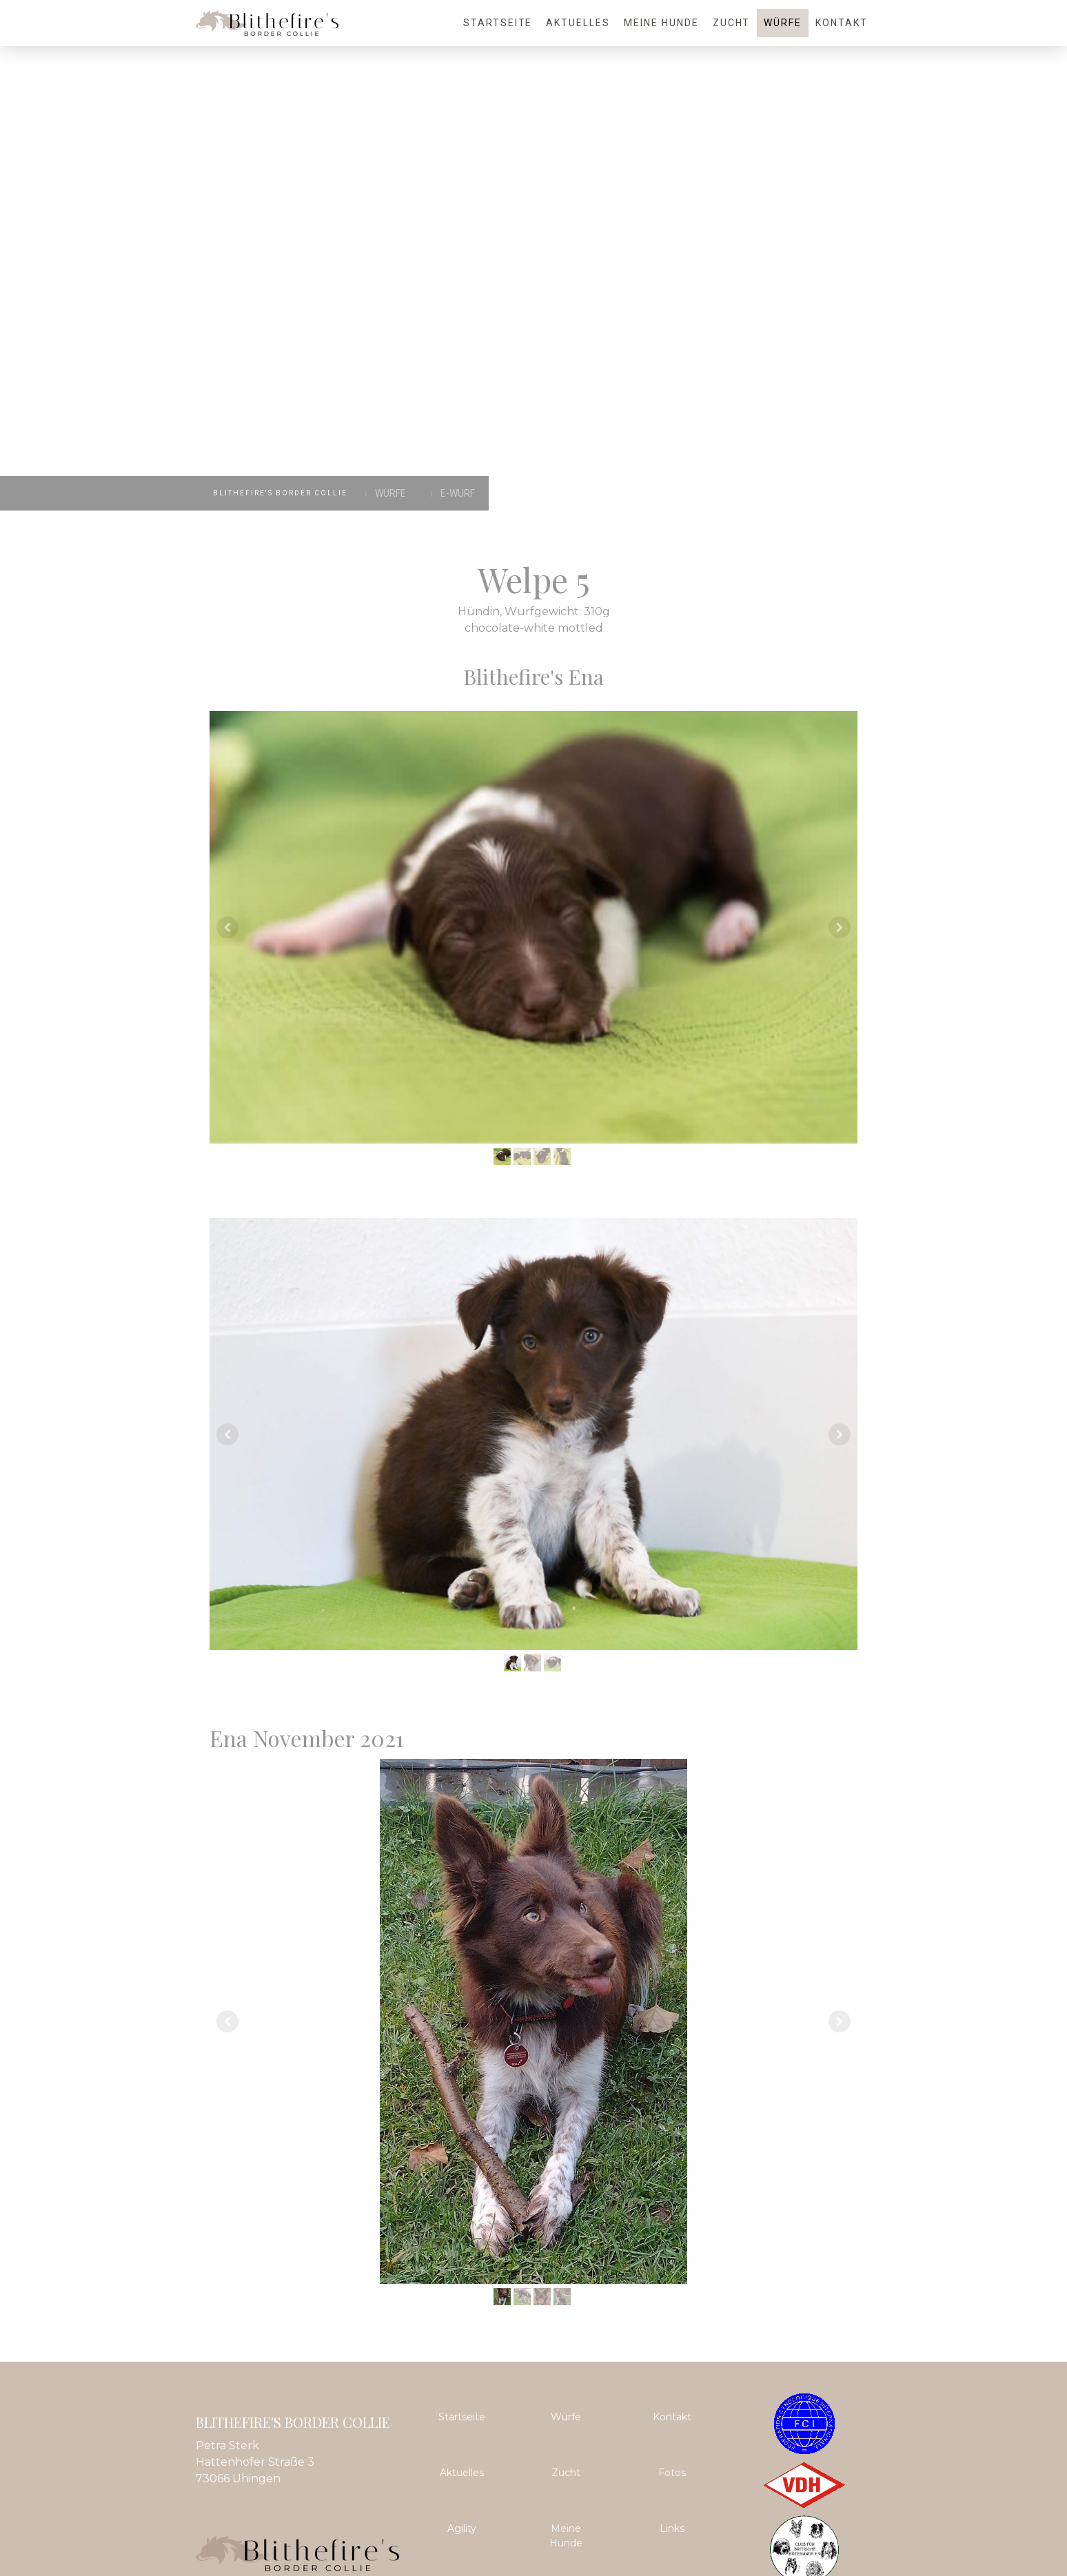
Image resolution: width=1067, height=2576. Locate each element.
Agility (461, 2528)
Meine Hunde (661, 22)
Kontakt (841, 22)
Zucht (732, 22)
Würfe (783, 22)
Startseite (498, 22)
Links (672, 2528)
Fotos (672, 2472)
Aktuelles (578, 22)
